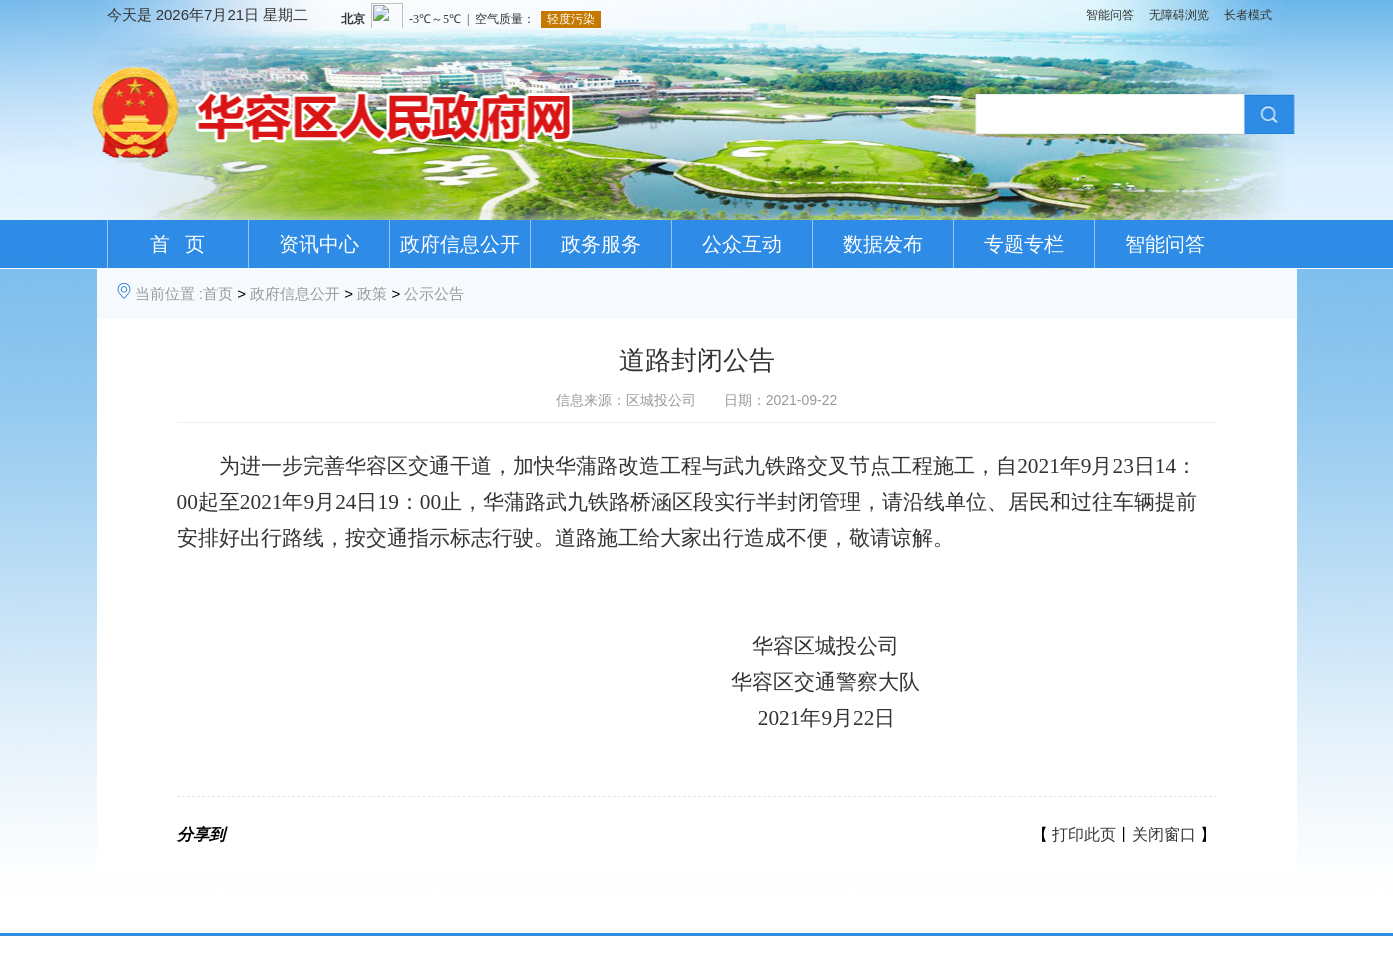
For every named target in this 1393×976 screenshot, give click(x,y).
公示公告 (434, 293)
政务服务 (601, 244)
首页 (218, 293)
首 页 (177, 244)
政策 (372, 293)
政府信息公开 (460, 244)
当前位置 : (169, 293)
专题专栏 (1024, 244)
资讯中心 (319, 244)
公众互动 (742, 244)
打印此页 (1084, 834)
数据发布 (883, 244)
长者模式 (1248, 15)
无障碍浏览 (1179, 15)
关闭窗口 (1164, 834)
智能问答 (1110, 15)
